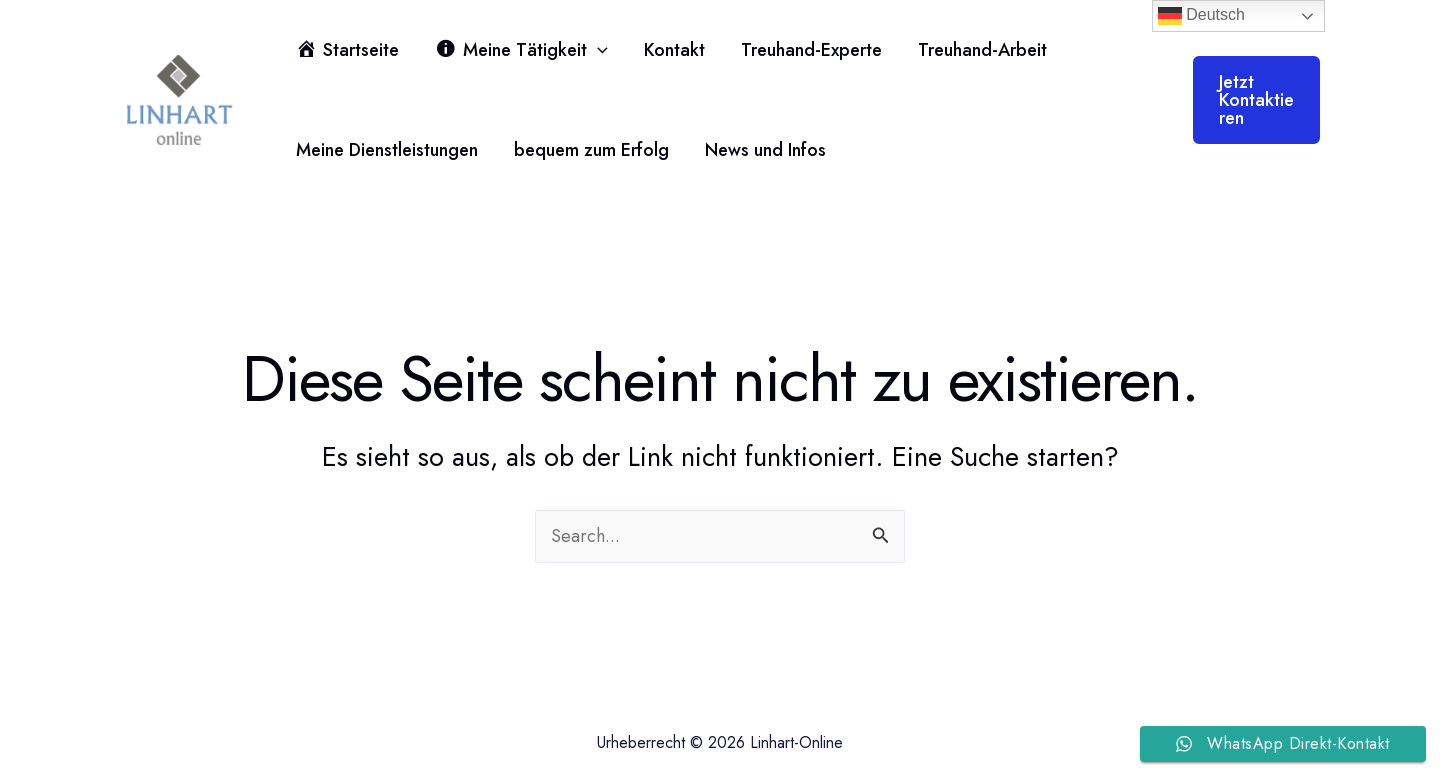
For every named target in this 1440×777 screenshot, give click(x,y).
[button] (597, 50)
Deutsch (1201, 16)
